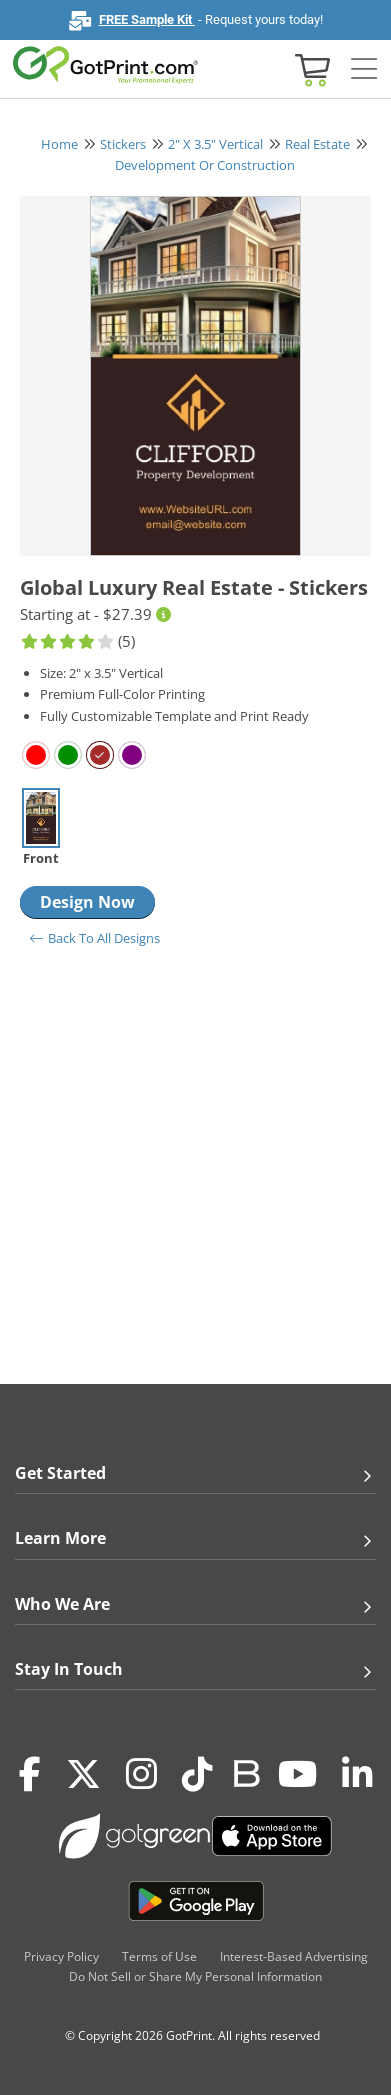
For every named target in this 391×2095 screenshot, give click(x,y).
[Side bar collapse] (364, 69)
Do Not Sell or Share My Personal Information (195, 1976)
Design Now (87, 902)
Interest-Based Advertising (294, 1956)
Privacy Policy (61, 1956)
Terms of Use (159, 1956)
